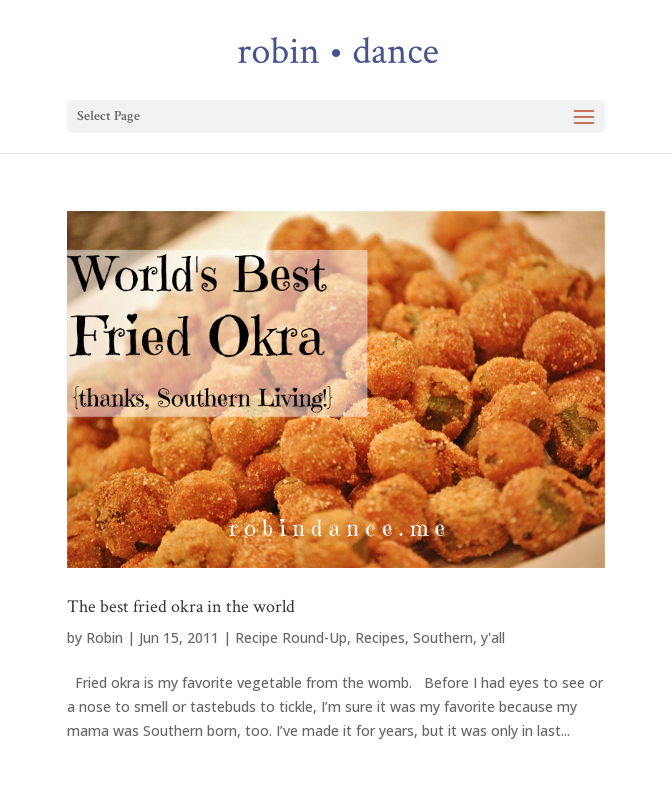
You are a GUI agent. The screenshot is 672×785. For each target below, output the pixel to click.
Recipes (380, 637)
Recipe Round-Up (291, 637)
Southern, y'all (459, 637)
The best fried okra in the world (181, 606)
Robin (104, 637)
